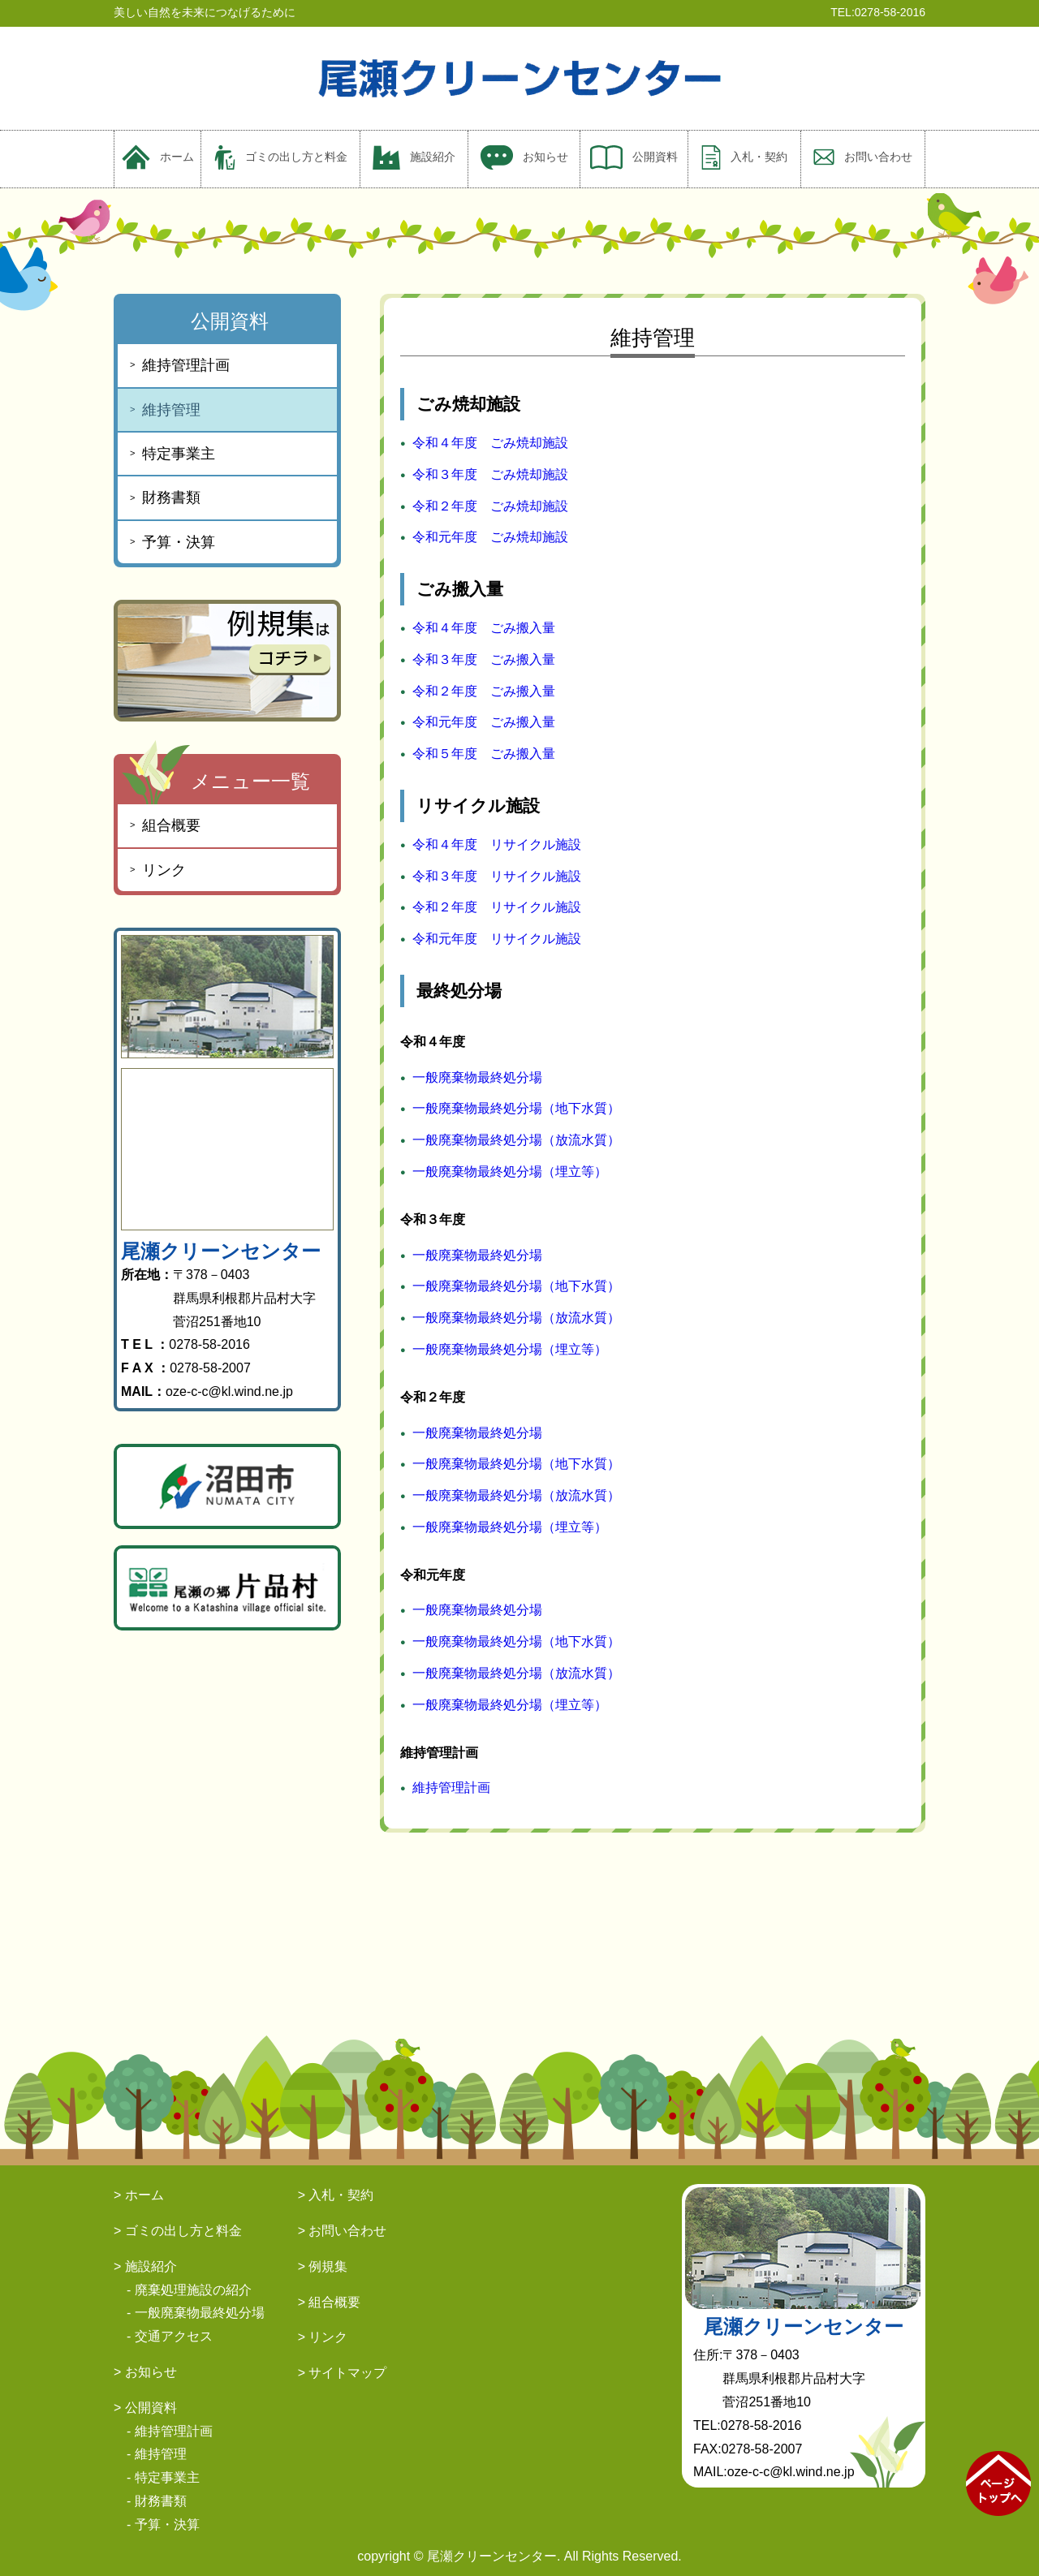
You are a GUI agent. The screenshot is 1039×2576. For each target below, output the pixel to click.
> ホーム (139, 2195)
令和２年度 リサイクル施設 (496, 907)
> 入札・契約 (336, 2195)
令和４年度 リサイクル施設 (496, 844)
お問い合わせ (862, 157)
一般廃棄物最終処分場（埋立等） (509, 1171)
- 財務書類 (157, 2501)
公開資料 (634, 157)
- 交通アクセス (170, 2336)
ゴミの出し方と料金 (280, 157)
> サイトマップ (342, 2373)
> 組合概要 (329, 2302)
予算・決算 (178, 542)
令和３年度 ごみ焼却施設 (490, 474)
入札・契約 (744, 157)
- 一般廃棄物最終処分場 (196, 2313)
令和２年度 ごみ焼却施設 (490, 506)
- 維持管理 (157, 2454)
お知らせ (524, 157)
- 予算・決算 (163, 2524)
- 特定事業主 (163, 2477)
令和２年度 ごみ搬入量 (483, 691)
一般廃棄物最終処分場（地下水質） (516, 1108)
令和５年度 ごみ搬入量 (483, 753)
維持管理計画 (451, 1787)
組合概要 (171, 825)
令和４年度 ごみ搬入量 (483, 628)
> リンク (323, 2337)
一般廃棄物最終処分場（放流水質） (516, 1140)
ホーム (158, 157)
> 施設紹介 (145, 2266)
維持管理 (171, 410)
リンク (164, 870)
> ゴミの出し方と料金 (178, 2231)
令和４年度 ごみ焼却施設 (490, 443)
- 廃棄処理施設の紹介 (189, 2290)
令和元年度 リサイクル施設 (496, 939)
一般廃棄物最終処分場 (477, 1077)
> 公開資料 (145, 2407)
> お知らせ (145, 2372)
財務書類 (171, 497)
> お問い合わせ (342, 2231)
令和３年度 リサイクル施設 (496, 876)
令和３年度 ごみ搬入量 (483, 659)
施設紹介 (414, 157)
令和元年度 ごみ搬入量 (483, 722)
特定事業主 (178, 454)
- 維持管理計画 (170, 2431)
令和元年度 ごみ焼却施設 (490, 537)
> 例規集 (323, 2266)
